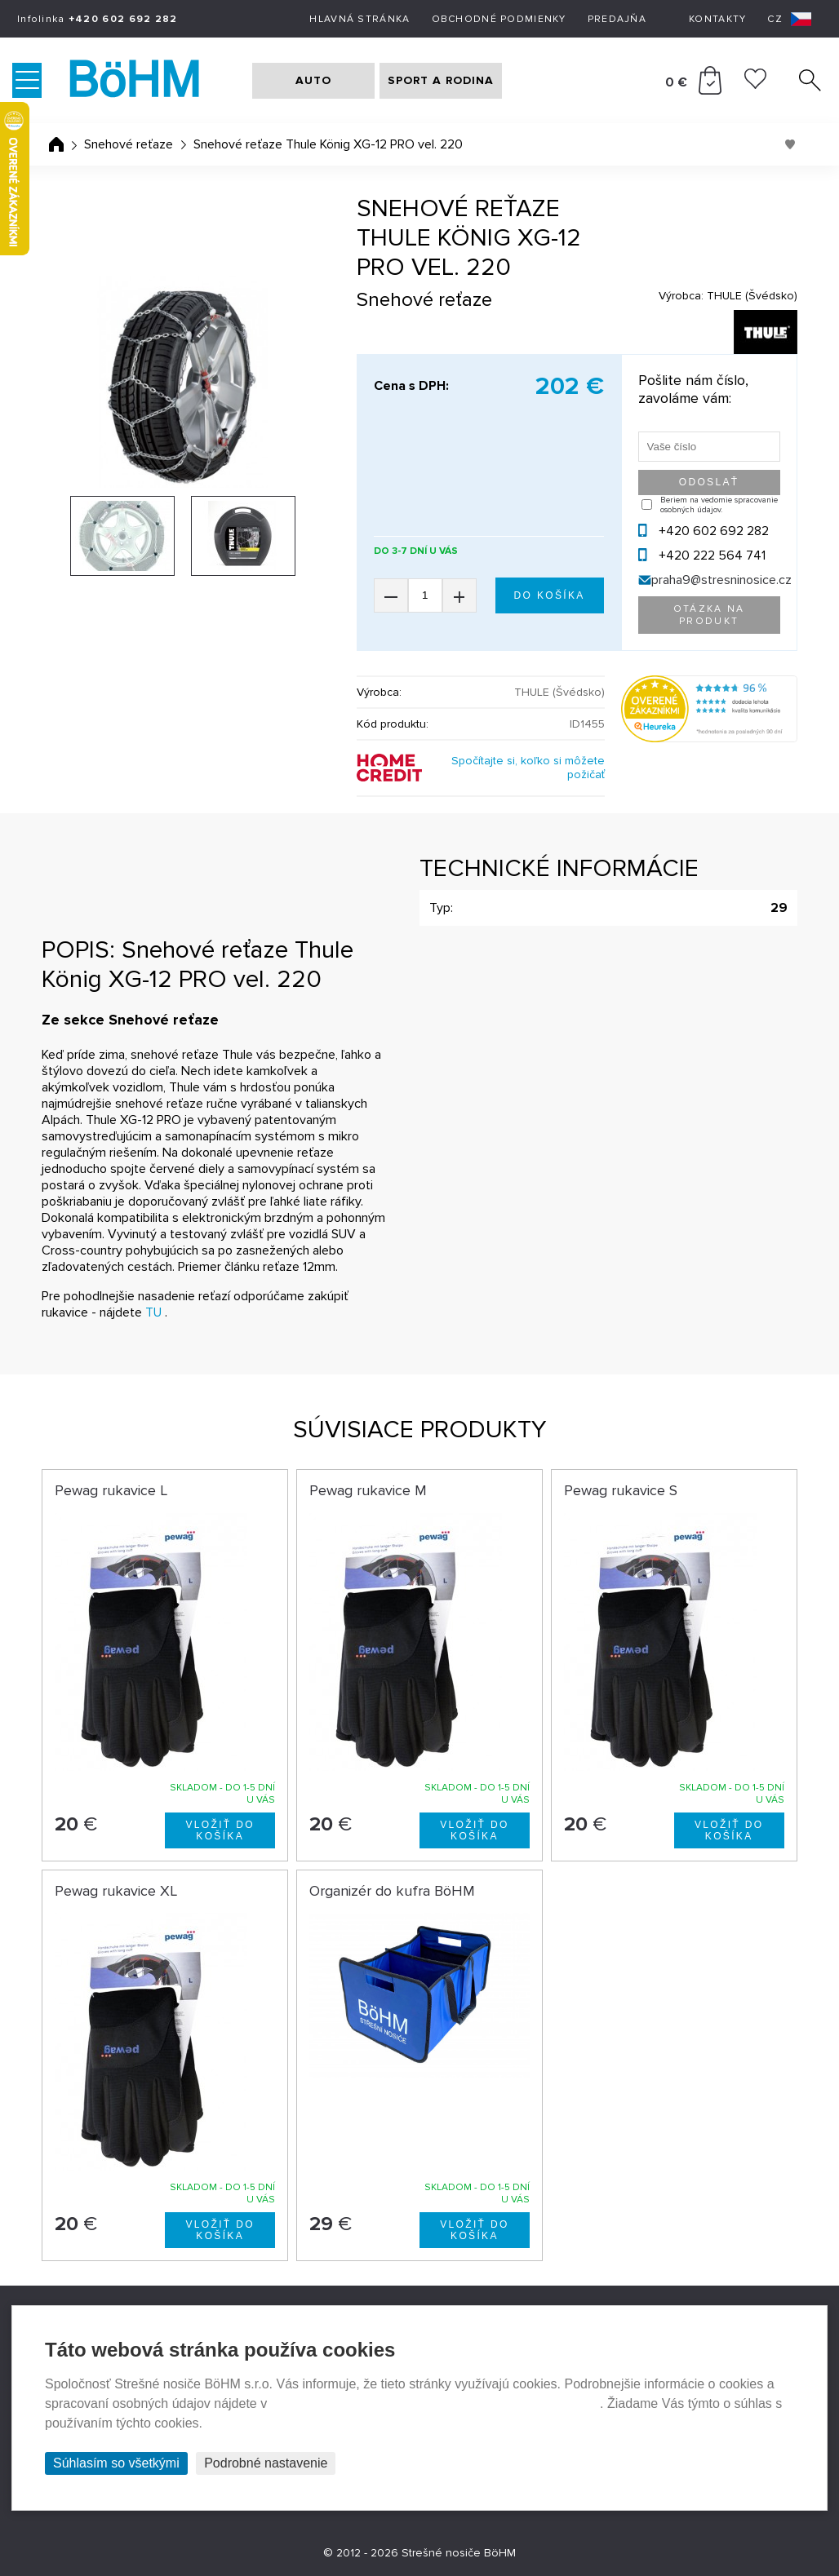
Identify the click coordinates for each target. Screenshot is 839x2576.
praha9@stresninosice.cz (721, 580)
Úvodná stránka (56, 144)
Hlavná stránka (359, 19)
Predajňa (617, 19)
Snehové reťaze (128, 144)
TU (153, 1312)
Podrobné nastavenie (265, 2463)
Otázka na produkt (709, 615)
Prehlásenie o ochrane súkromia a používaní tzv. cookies (435, 2403)
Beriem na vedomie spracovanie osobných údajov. (719, 505)
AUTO (313, 80)
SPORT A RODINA (441, 80)
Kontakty (717, 19)
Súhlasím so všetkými (116, 2463)
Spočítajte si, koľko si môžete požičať (528, 767)
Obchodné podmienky (499, 19)
